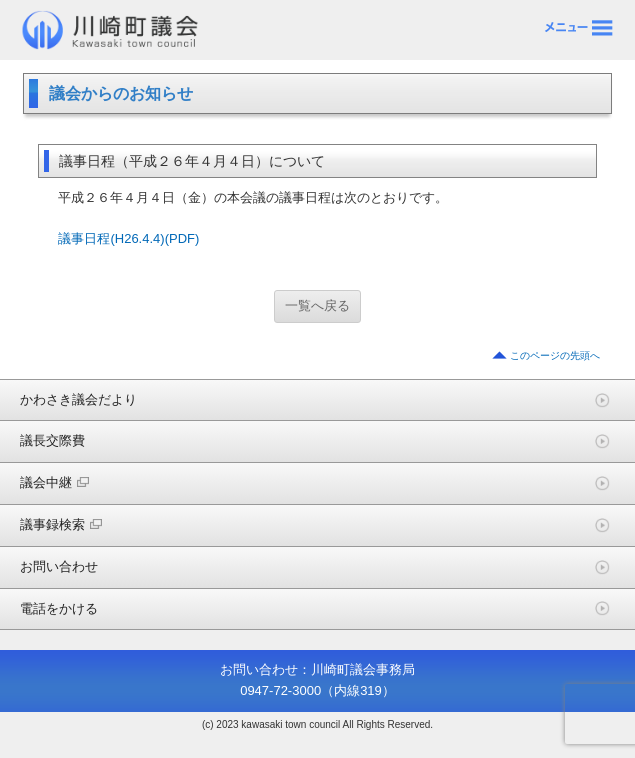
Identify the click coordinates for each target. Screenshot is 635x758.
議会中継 (54, 482)
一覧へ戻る (317, 305)
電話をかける (59, 608)
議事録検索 (61, 524)
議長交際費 (52, 440)
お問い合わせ (59, 566)
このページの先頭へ (555, 355)
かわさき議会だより (78, 399)
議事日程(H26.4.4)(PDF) (128, 238)
